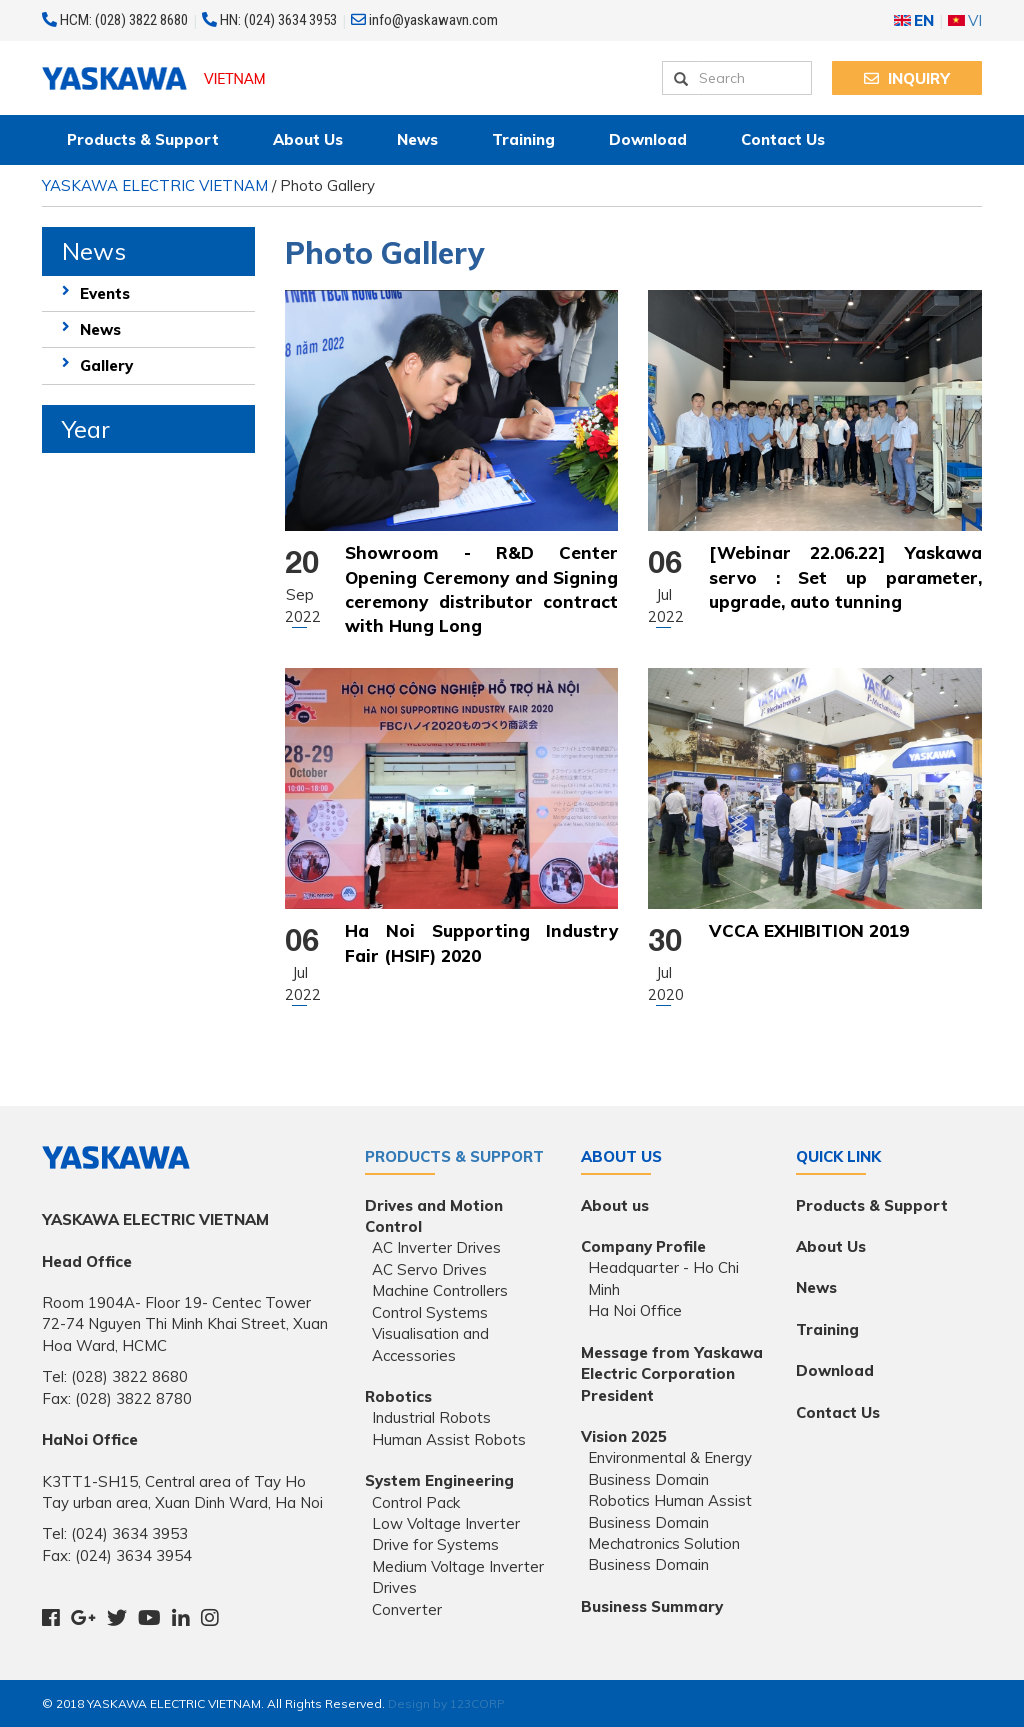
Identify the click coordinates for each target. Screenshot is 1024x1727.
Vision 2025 (624, 1436)
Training (523, 139)
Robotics (398, 1396)
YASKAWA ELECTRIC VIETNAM (155, 185)
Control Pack (416, 1502)
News (417, 139)
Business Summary (652, 1606)
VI (965, 20)
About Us (308, 139)
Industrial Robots (431, 1417)
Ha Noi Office (635, 1310)
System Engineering (439, 1480)
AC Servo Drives (429, 1269)
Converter (407, 1609)
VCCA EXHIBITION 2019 (809, 930)
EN (914, 20)
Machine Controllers (440, 1290)
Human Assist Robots (449, 1439)
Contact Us (783, 139)
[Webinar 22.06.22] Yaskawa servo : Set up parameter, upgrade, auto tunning (845, 577)
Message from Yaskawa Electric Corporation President (672, 1374)
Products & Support (143, 139)
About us (615, 1205)
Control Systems (430, 1312)
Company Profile (643, 1246)
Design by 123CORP (446, 1703)
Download (648, 139)
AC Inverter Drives (436, 1247)
